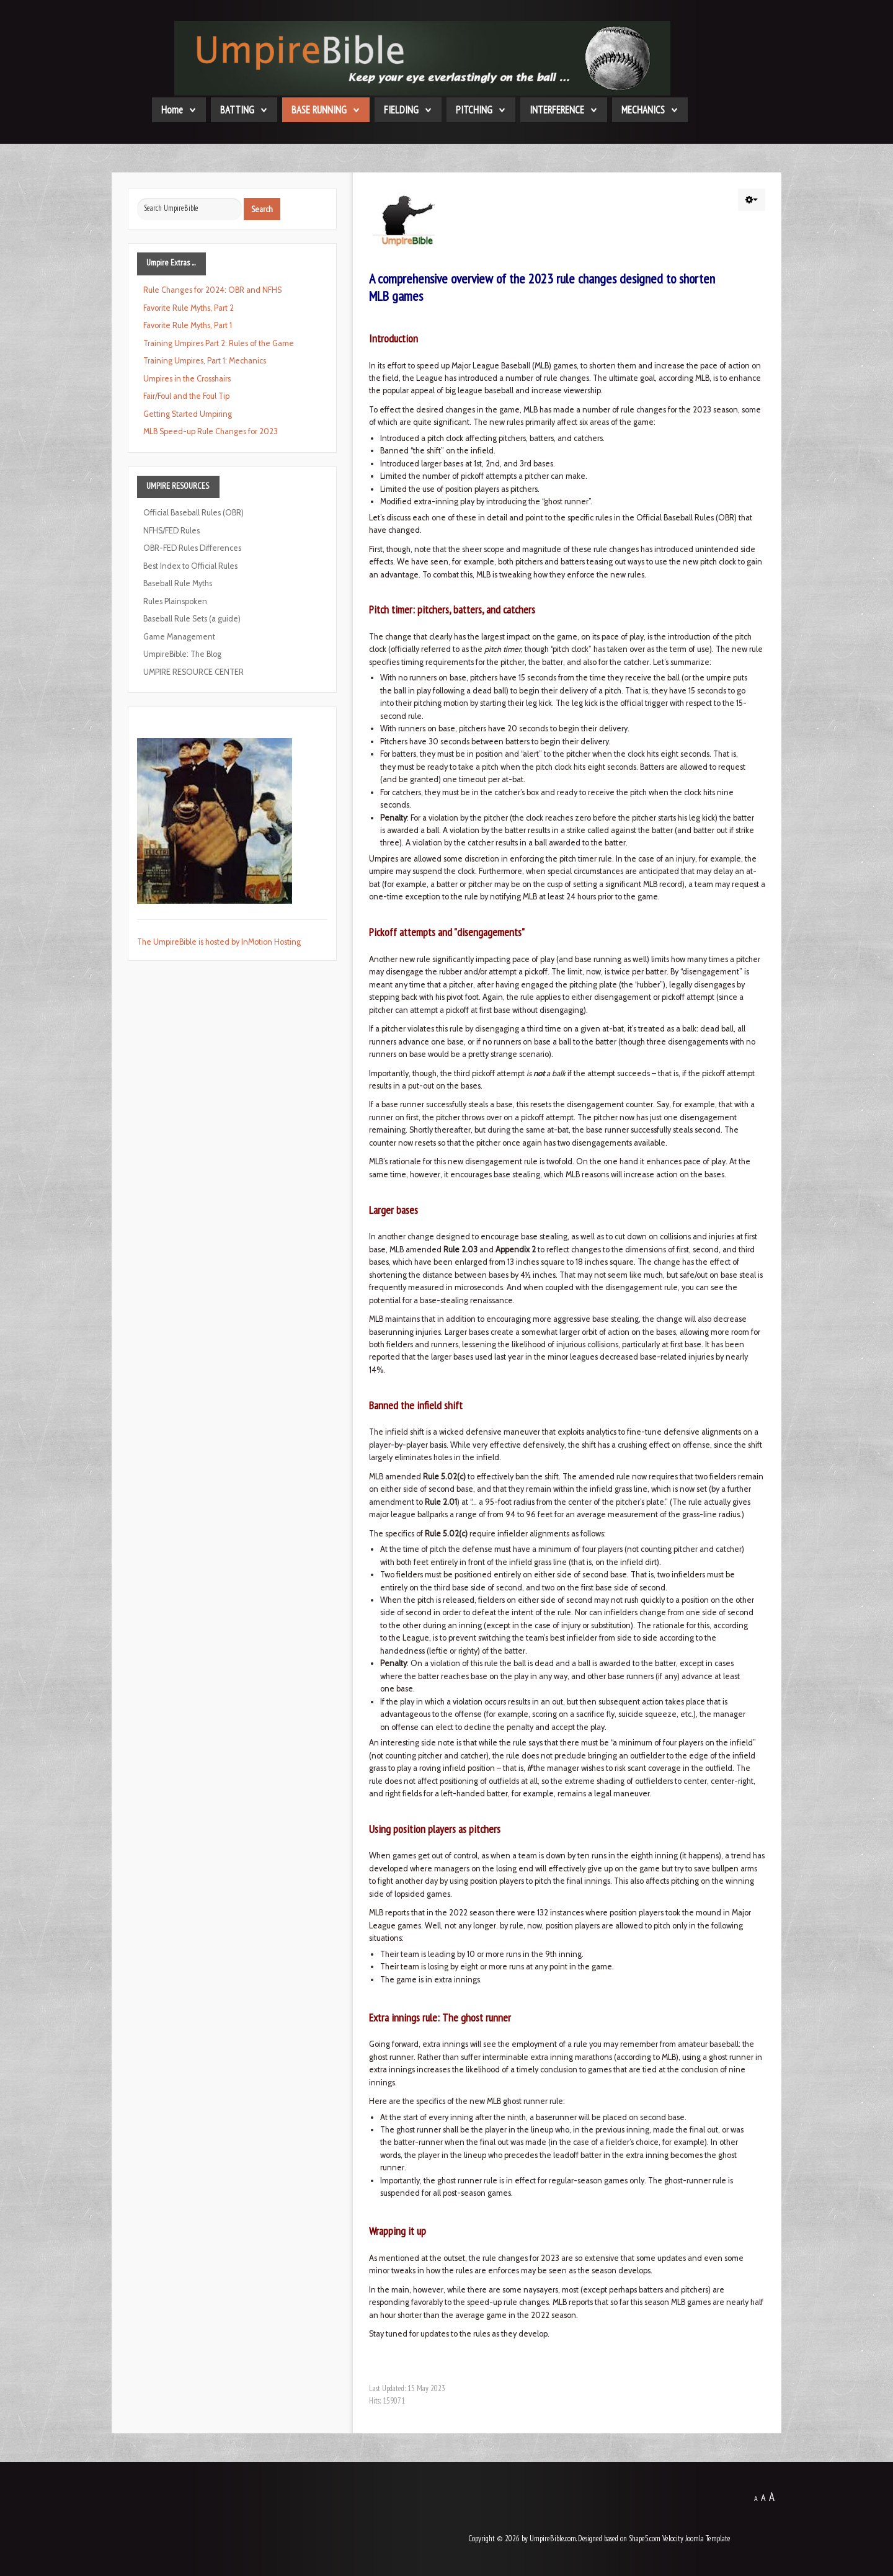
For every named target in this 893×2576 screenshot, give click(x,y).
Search (262, 209)
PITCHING (474, 110)
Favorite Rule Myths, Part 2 (188, 308)
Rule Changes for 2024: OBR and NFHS (212, 290)
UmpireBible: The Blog (182, 654)
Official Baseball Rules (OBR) (193, 512)
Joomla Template (708, 2538)
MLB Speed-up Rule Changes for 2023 (210, 431)
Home (172, 110)
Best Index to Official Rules (190, 566)
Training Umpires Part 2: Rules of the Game (218, 343)
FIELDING (401, 110)
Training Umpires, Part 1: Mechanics (204, 360)
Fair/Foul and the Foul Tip (186, 396)
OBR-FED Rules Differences (192, 548)
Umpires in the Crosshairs (187, 378)
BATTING (237, 110)
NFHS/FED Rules (171, 530)
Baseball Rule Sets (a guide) (192, 618)
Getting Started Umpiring (187, 414)
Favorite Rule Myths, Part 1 (187, 325)
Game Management (179, 636)
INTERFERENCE (557, 110)
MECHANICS (643, 110)
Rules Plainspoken (175, 601)
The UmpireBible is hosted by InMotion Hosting (219, 942)
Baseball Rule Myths (177, 583)
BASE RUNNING (319, 110)
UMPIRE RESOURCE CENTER (193, 672)
